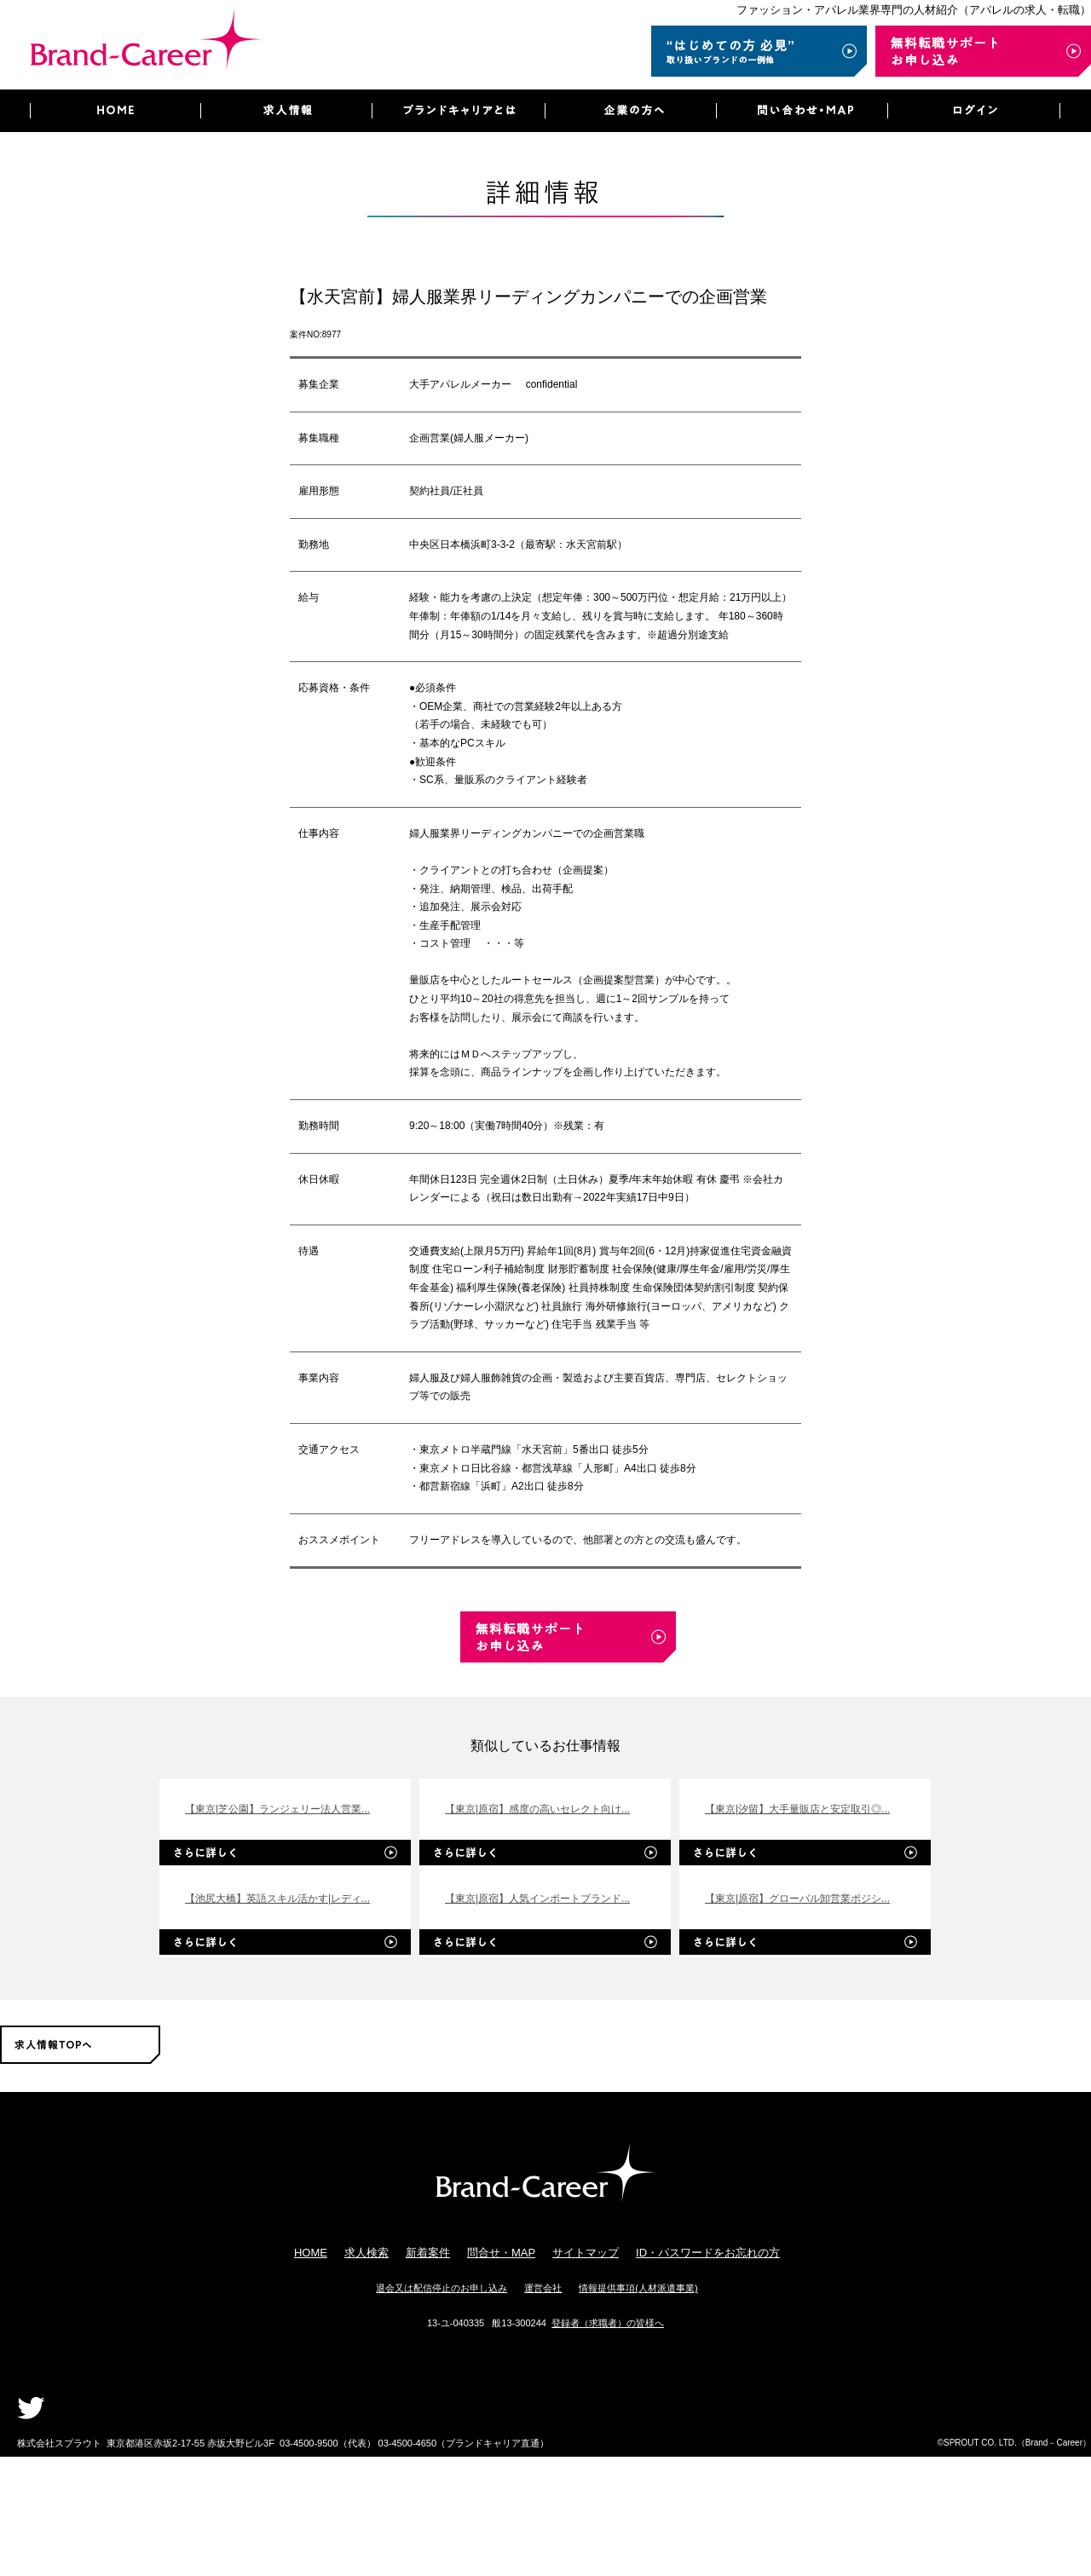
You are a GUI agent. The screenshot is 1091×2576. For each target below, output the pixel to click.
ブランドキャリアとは (458, 110)
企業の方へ (630, 110)
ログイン (973, 110)
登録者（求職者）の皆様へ (607, 2323)
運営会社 (543, 2288)
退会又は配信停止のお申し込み (441, 2288)
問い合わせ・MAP (801, 110)
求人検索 (366, 2252)
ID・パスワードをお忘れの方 (708, 2252)
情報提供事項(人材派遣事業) (638, 2288)
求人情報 (286, 110)
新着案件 (428, 2252)
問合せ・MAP (501, 2252)
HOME (115, 110)
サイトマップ (585, 2252)
